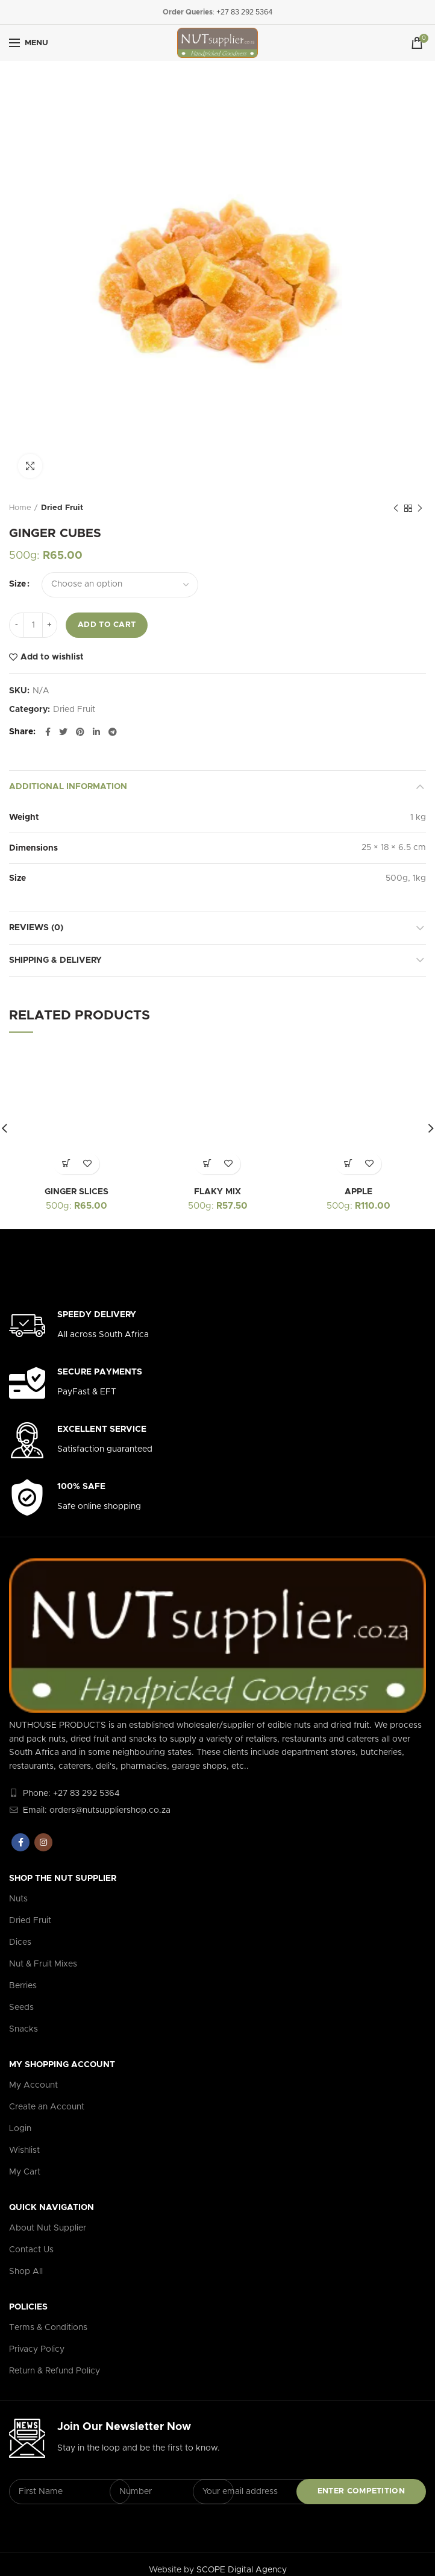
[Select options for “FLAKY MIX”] (207, 1163)
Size (17, 584)
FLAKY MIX (217, 1192)
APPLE (358, 1192)
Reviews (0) (36, 928)
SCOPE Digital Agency (241, 2570)
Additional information (68, 787)
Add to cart (107, 625)
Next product (420, 508)
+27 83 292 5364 (244, 12)
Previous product (395, 508)
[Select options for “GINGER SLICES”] (66, 1163)
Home (20, 508)
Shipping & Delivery (55, 960)
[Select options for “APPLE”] (347, 1163)
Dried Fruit (62, 508)
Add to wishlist (52, 657)
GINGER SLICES (76, 1192)
